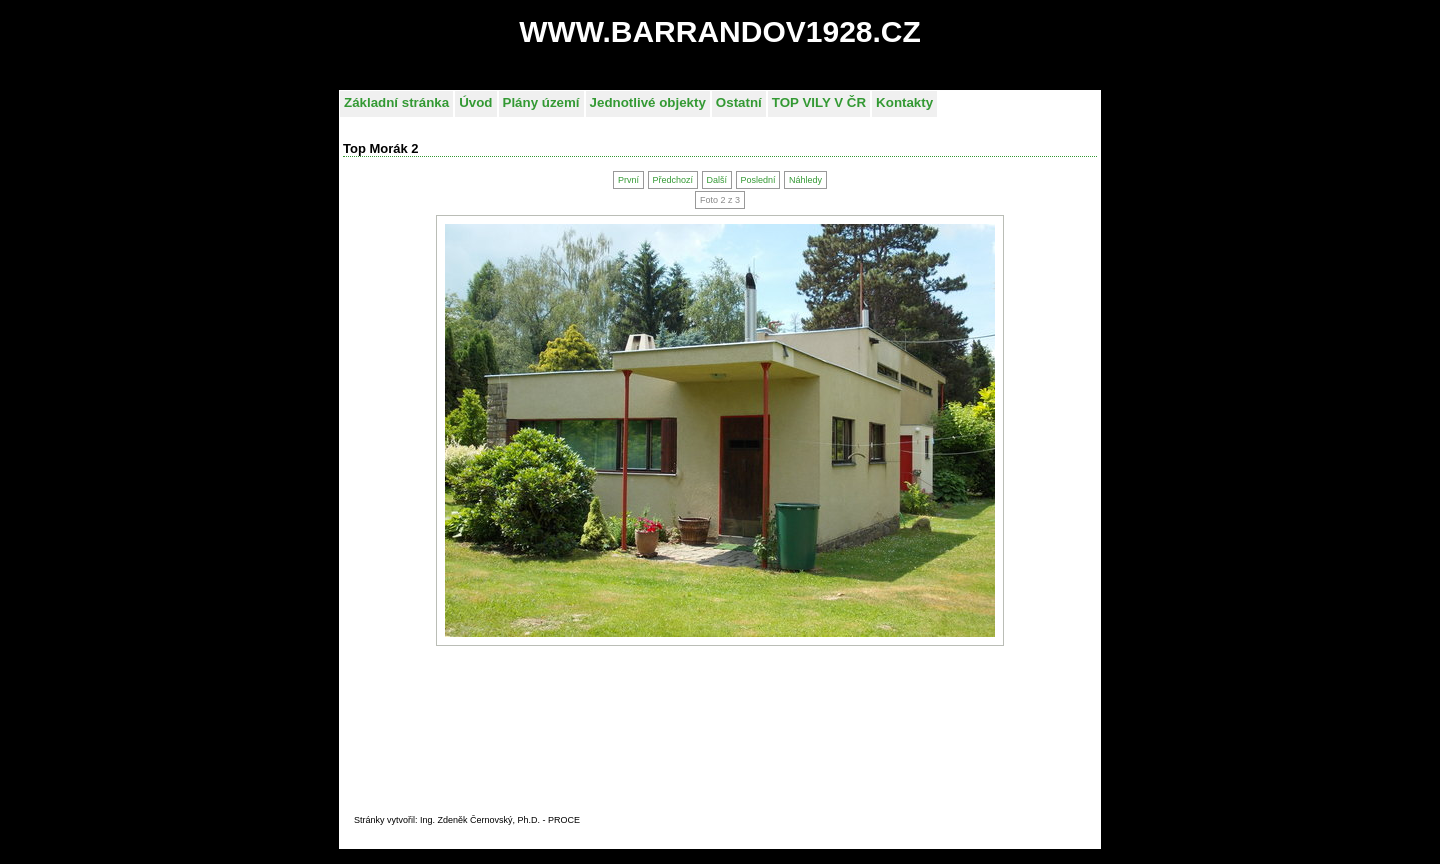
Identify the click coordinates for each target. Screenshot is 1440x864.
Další (716, 180)
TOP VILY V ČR (819, 102)
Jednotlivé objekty (648, 102)
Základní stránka (396, 102)
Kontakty (904, 102)
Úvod (475, 102)
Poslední (757, 180)
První (628, 180)
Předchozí (672, 180)
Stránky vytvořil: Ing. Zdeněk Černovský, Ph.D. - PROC (464, 820)
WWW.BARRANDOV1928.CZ (720, 31)
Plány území (541, 102)
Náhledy (805, 180)
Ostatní (739, 102)
